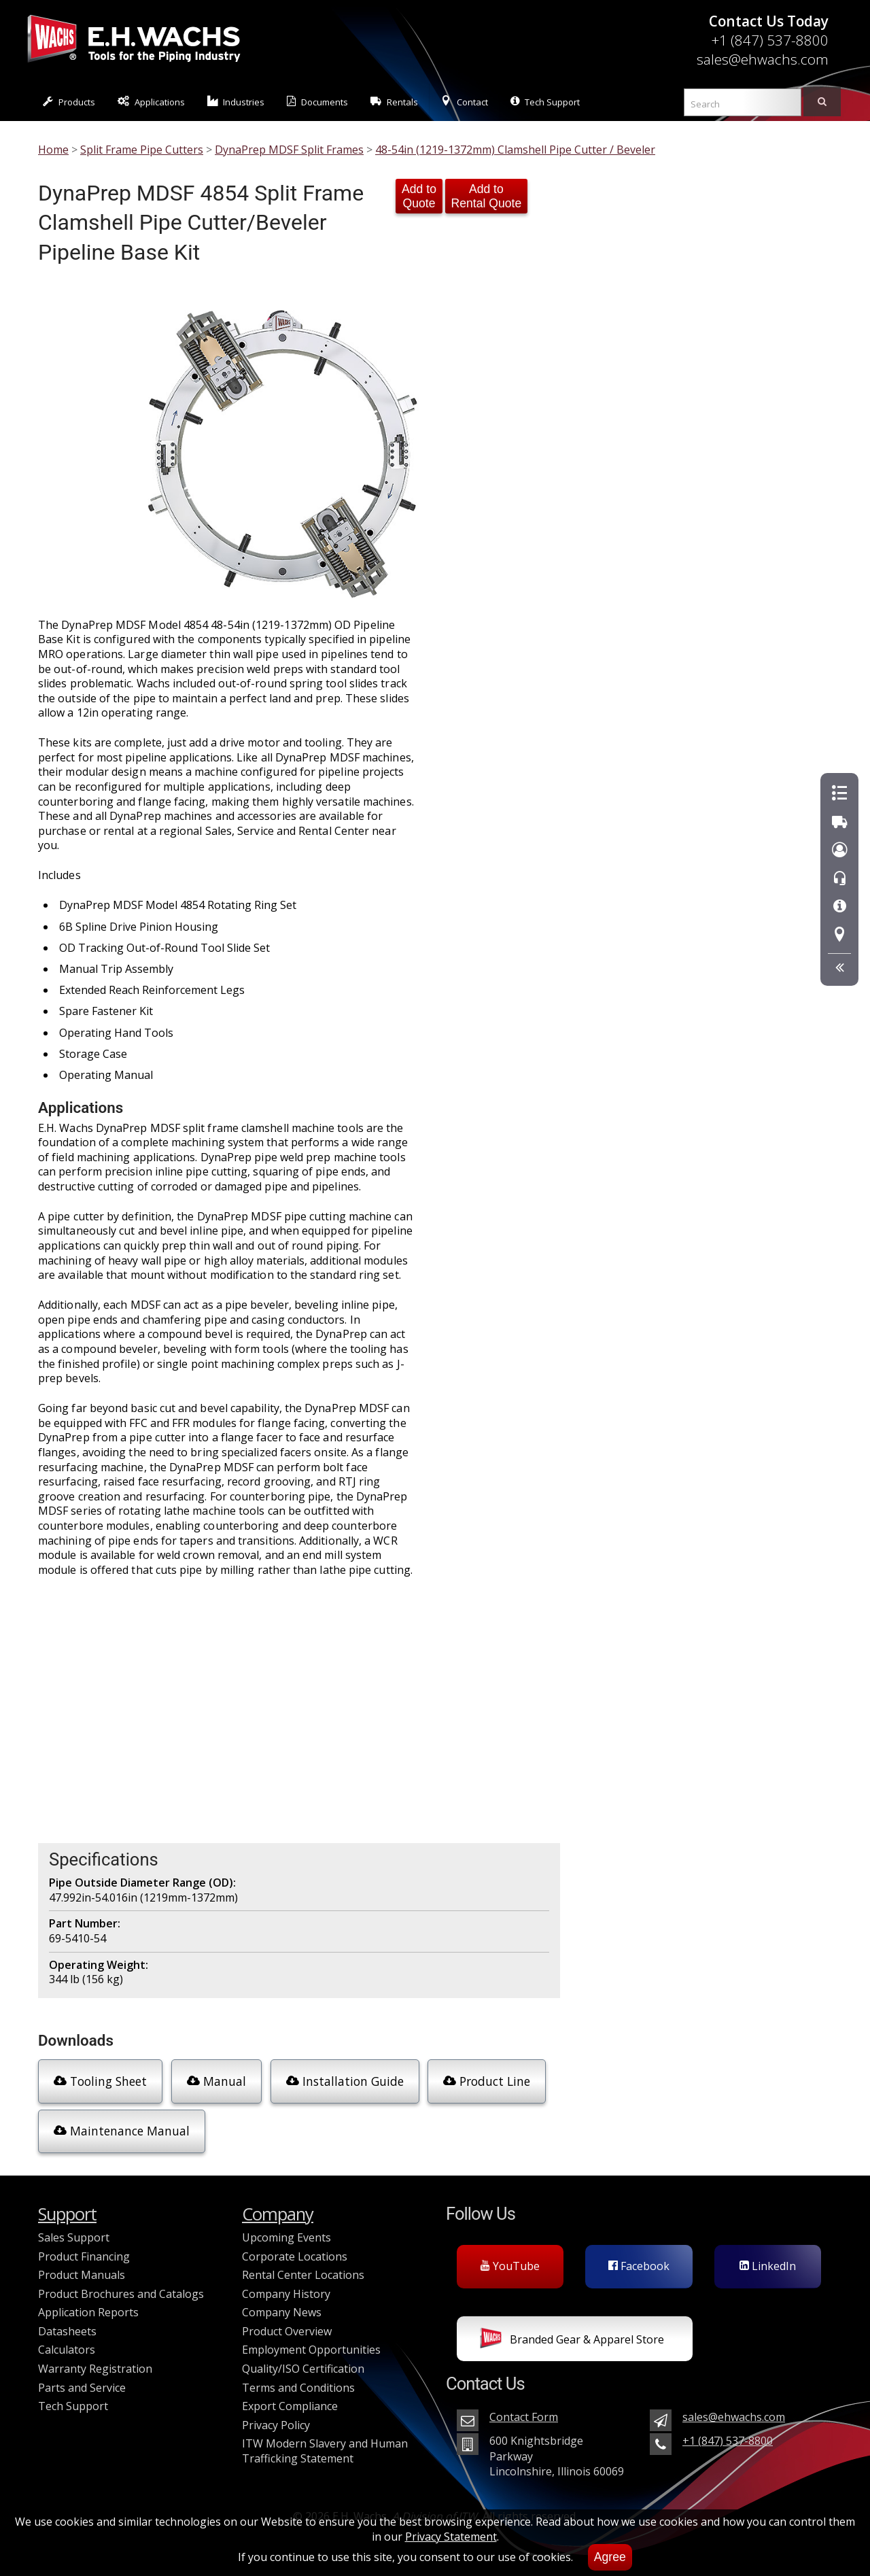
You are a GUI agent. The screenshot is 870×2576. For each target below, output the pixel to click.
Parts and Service (82, 2387)
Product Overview (287, 2331)
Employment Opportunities (311, 2349)
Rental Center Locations (303, 2274)
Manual (216, 2081)
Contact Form (523, 2416)
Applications (151, 101)
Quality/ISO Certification (303, 2368)
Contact (464, 101)
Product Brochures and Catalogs (121, 2293)
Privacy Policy (276, 2425)
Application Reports (88, 2312)
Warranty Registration (95, 2368)
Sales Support (73, 2237)
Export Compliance (290, 2406)
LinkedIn (768, 2266)
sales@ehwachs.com (763, 59)
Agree (610, 2557)
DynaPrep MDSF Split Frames (289, 149)
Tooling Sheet (100, 2081)
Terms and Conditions (298, 2387)
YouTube (510, 2266)
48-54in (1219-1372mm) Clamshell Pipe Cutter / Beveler (515, 149)
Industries (236, 101)
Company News (281, 2312)
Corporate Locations (294, 2256)
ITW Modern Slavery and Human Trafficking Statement (325, 2451)
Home (53, 149)
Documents (317, 101)
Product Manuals (81, 2274)
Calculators (66, 2349)
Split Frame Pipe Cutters (141, 149)
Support (67, 2214)
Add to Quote (419, 196)
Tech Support (545, 101)
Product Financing (84, 2256)
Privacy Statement (451, 2536)
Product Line (486, 2081)
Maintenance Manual (122, 2131)
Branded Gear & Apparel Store (572, 2341)
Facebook (638, 2266)
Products (69, 101)
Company (277, 2214)
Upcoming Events (286, 2237)
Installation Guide (345, 2081)
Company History (286, 2293)
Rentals (394, 101)
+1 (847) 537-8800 (770, 40)
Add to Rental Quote (486, 196)
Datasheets (67, 2331)
